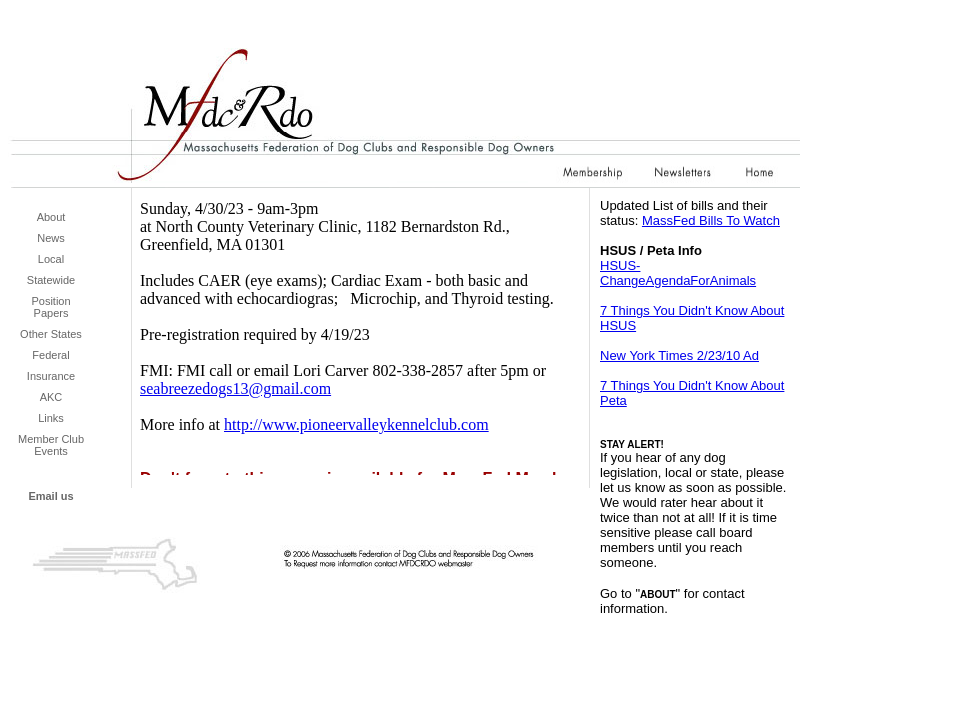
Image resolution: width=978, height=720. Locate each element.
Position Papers (50, 307)
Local (51, 259)
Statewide (51, 280)
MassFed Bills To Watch (711, 220)
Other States (51, 334)
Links (51, 418)
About (51, 217)
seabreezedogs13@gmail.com (235, 388)
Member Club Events (51, 445)
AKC (51, 397)
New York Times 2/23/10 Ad (679, 355)
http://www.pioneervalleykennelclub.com (356, 424)
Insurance (51, 376)
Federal (50, 355)
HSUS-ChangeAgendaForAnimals (678, 273)
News (51, 238)
